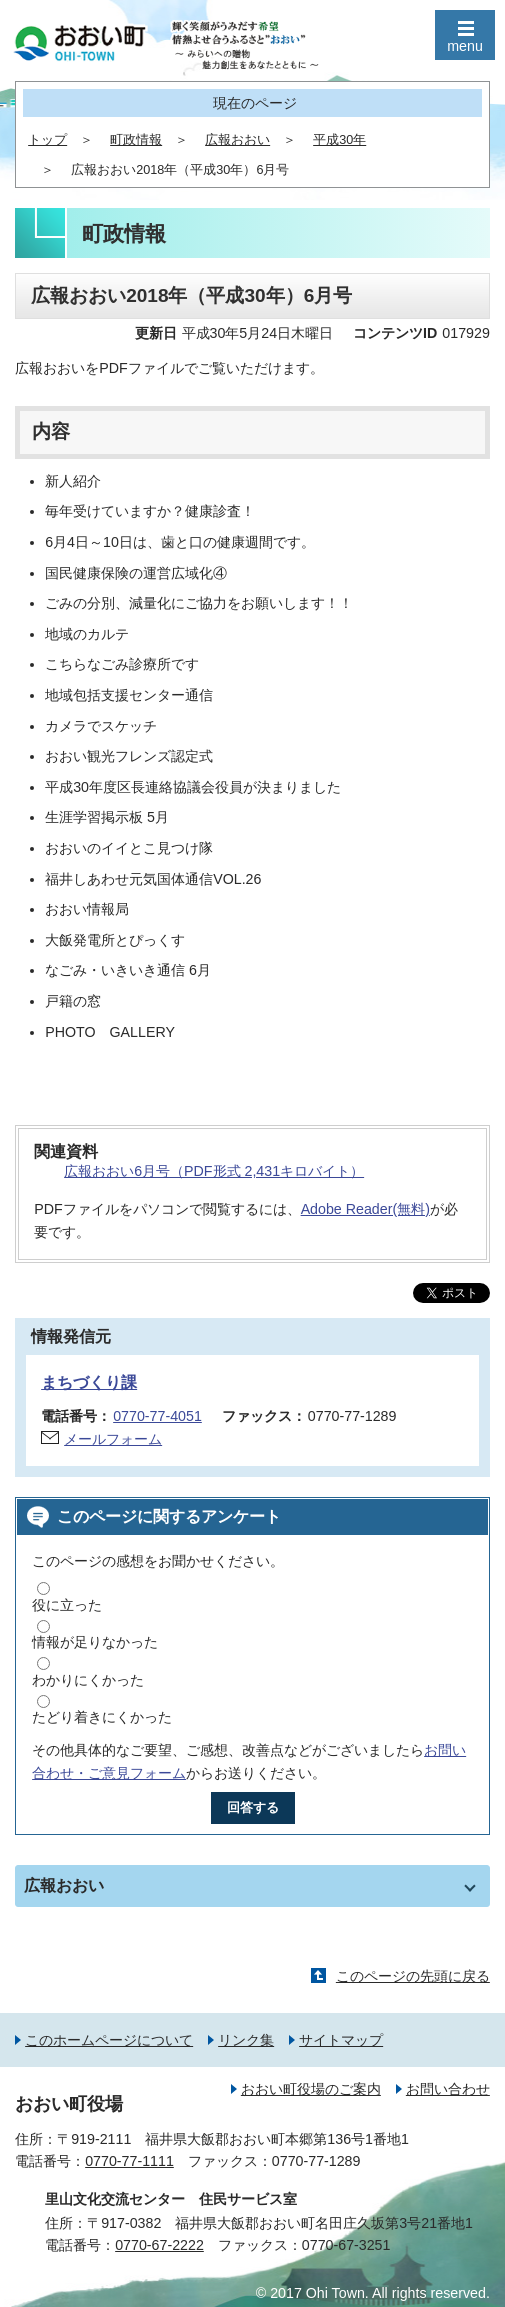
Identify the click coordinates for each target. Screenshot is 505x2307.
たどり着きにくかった (102, 1717)
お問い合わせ (448, 2089)
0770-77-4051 (157, 1416)
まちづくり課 (89, 1382)
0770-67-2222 (159, 2245)
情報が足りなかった (95, 1642)
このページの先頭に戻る (413, 1976)
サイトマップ (341, 2040)
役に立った (67, 1605)
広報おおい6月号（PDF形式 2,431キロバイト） (214, 1171)
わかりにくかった (88, 1680)
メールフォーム (113, 1439)
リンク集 (246, 2040)
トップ (47, 140)
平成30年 (339, 140)
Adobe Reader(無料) (365, 1209)
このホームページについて (109, 2040)
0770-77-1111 (129, 2161)
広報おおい (237, 140)
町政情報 (136, 140)
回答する (253, 1807)
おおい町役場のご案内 (311, 2089)
